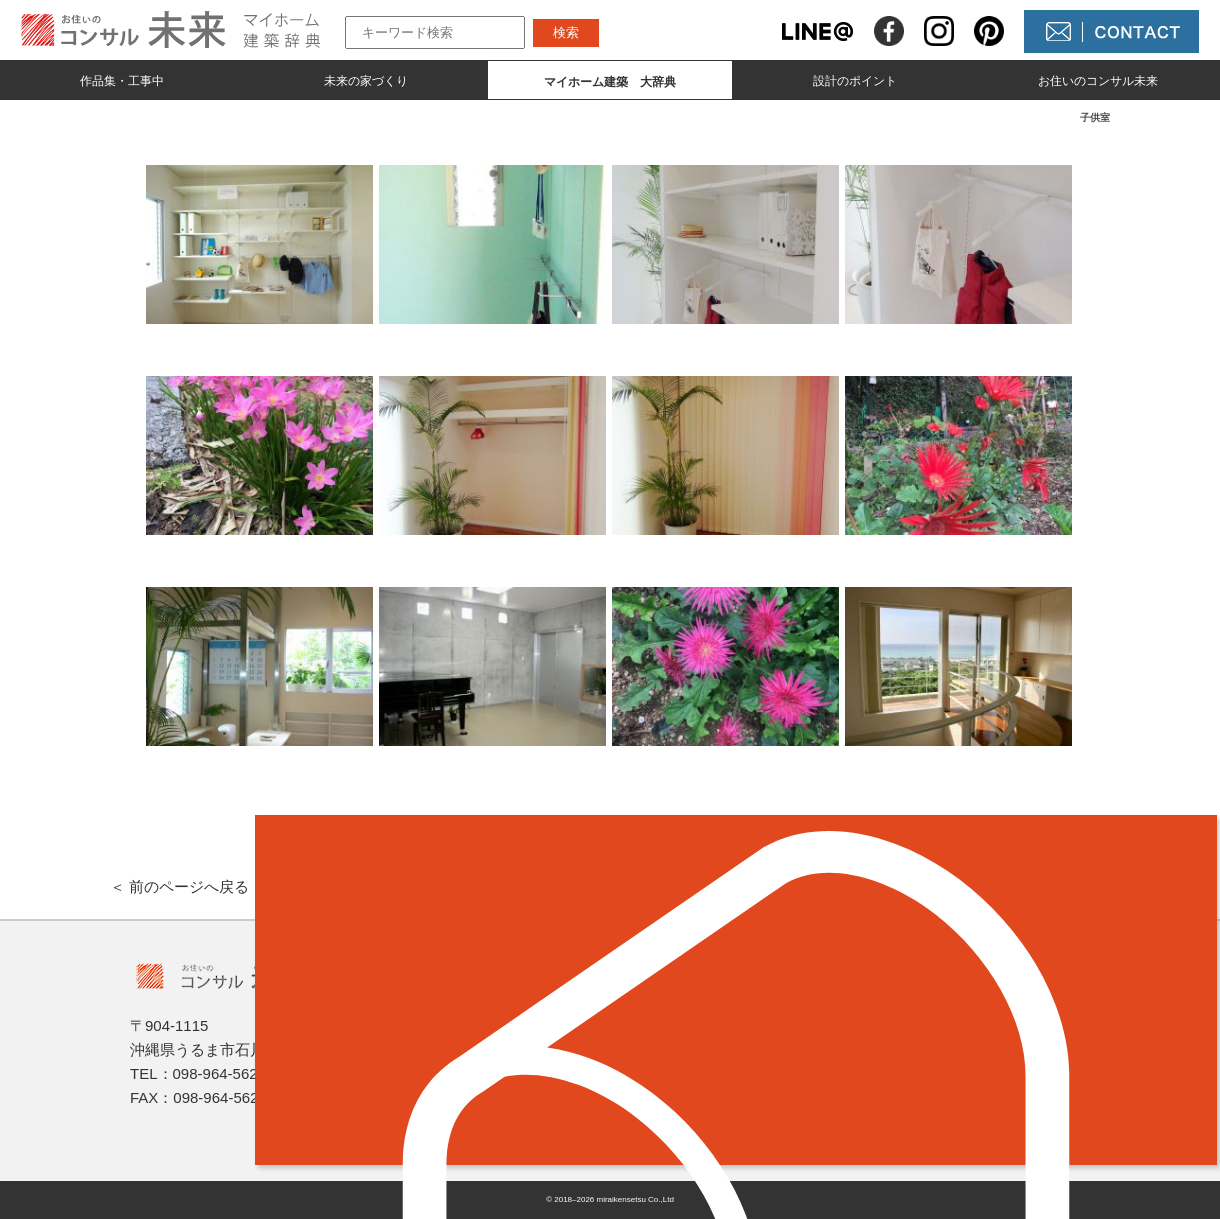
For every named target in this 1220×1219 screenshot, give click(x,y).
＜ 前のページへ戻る (179, 886)
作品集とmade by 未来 (492, 1015)
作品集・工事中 (122, 81)
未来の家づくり (366, 81)
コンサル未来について (730, 1083)
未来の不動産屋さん (722, 1015)
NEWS (674, 1049)
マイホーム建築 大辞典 (499, 1083)
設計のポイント (855, 81)
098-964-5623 (219, 1073)
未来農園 (682, 1117)
